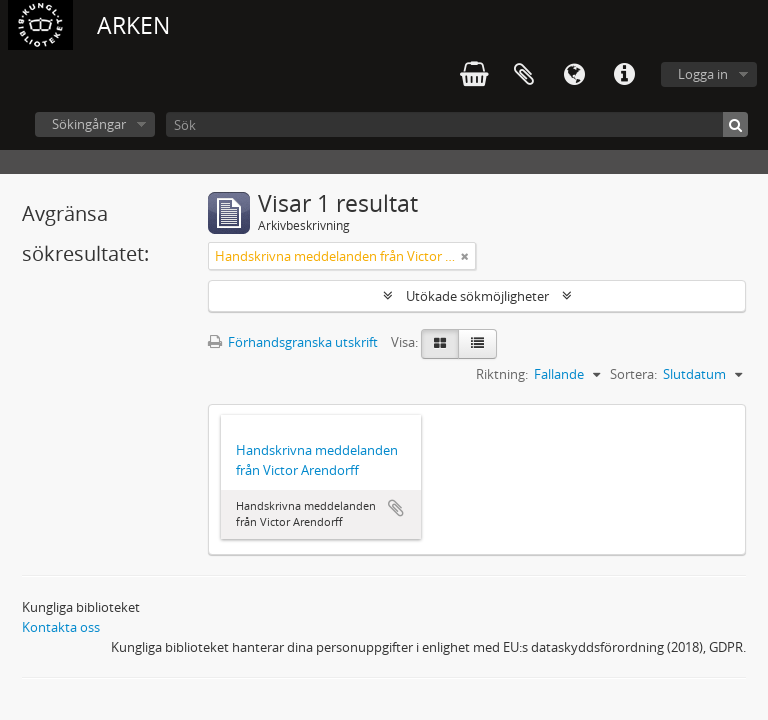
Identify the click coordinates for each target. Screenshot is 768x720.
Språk (574, 75)
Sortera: (633, 374)
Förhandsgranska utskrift (293, 342)
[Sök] (457, 124)
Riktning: (502, 374)
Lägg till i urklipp (396, 508)
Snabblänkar (624, 75)
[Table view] (477, 344)
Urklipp (524, 75)
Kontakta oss (61, 627)
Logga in (703, 74)
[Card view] (440, 344)
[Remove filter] (465, 256)
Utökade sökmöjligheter (477, 296)
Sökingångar (89, 124)
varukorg (474, 75)
